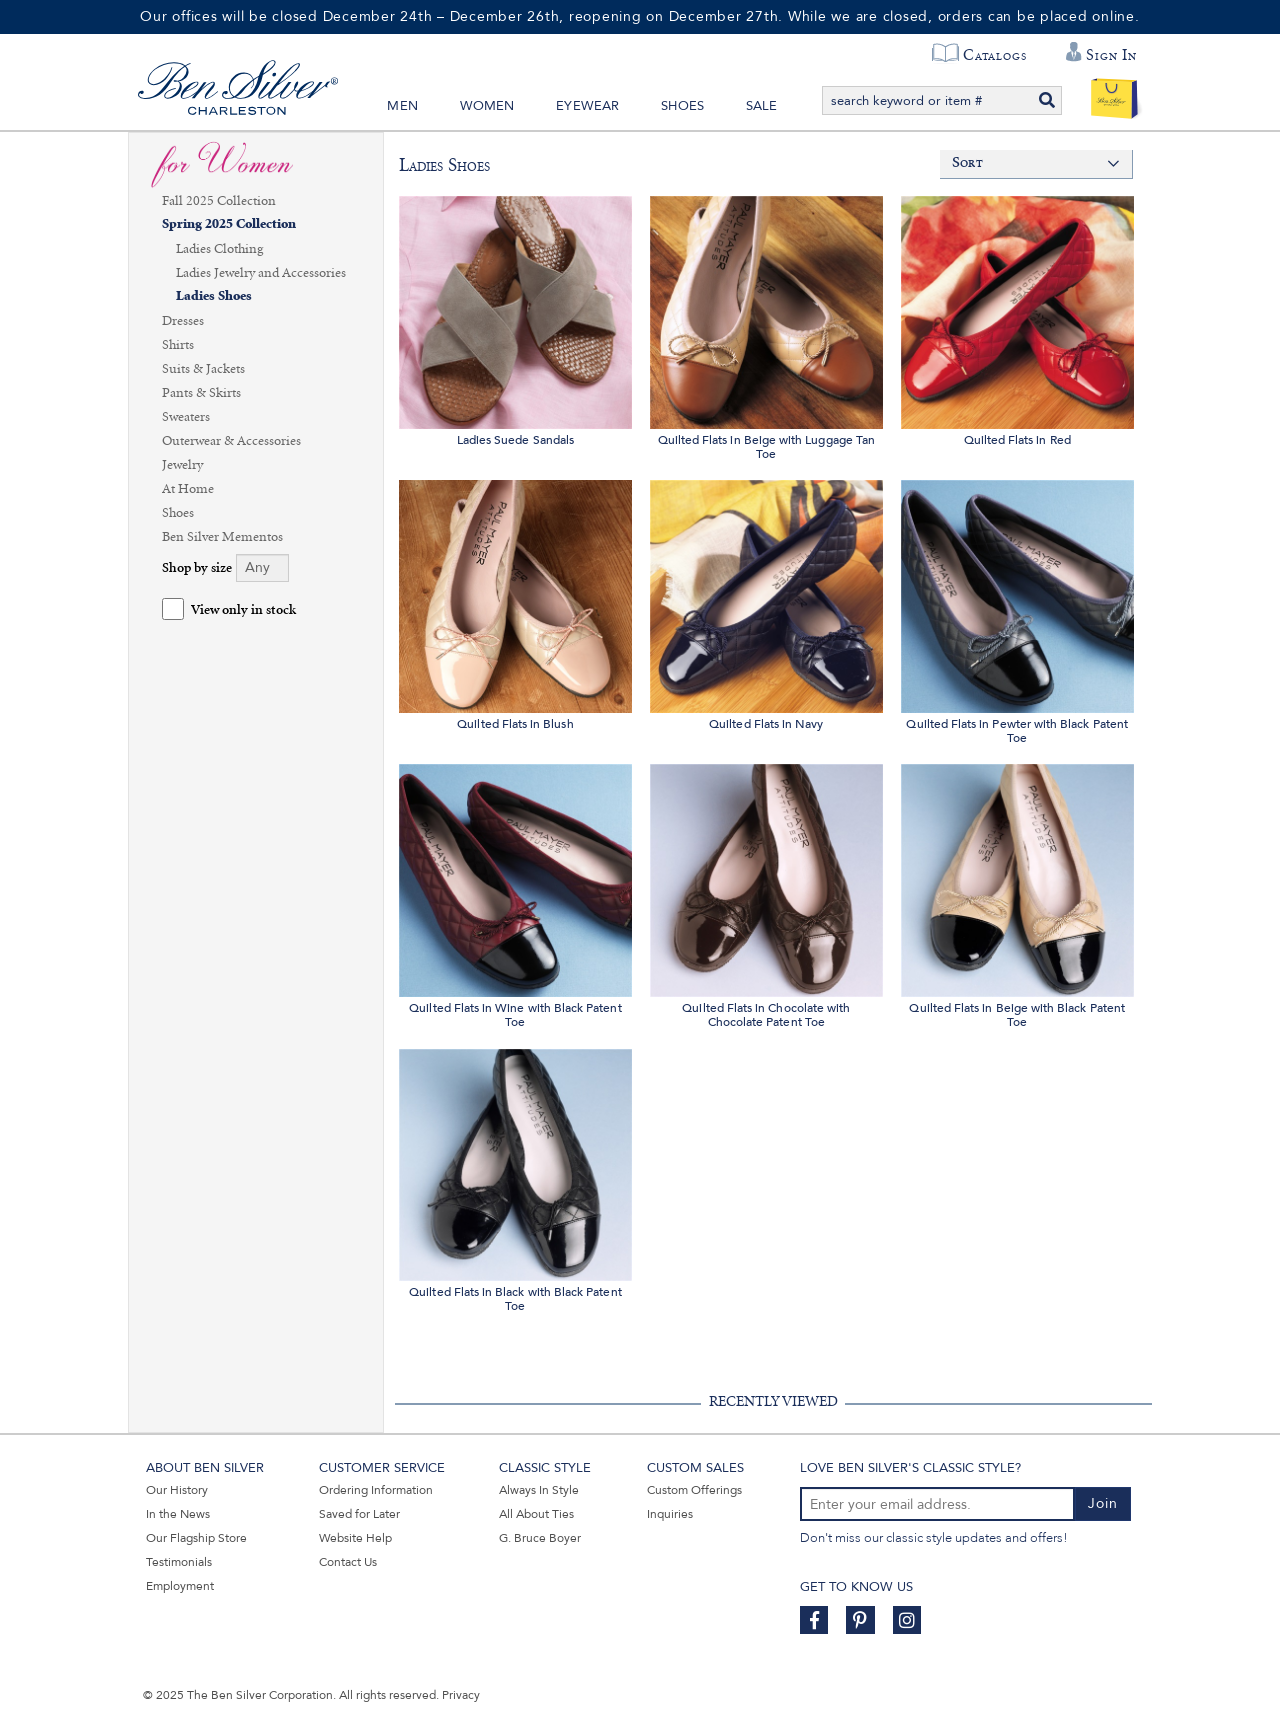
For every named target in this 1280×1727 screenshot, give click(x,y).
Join (1103, 1503)
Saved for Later (359, 1514)
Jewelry (182, 465)
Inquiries (670, 1514)
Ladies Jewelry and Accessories (261, 273)
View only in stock (243, 610)
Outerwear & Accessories (231, 441)
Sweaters (186, 417)
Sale (762, 106)
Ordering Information (376, 1490)
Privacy (461, 1695)
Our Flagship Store (196, 1538)
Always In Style (539, 1490)
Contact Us (348, 1562)
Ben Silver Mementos (222, 537)
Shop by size (197, 568)
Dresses (183, 321)
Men (402, 106)
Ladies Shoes (214, 296)
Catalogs (994, 55)
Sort (967, 163)
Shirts (178, 345)
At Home (188, 489)
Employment (180, 1586)
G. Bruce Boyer (540, 1538)
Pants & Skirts (201, 393)
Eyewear (587, 106)
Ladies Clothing (219, 249)
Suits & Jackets (203, 369)
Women (487, 106)
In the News (178, 1514)
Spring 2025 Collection (229, 224)
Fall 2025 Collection (219, 201)
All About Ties (536, 1514)
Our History (177, 1490)
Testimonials (179, 1562)
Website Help (355, 1538)
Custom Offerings (694, 1490)
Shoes (682, 106)
